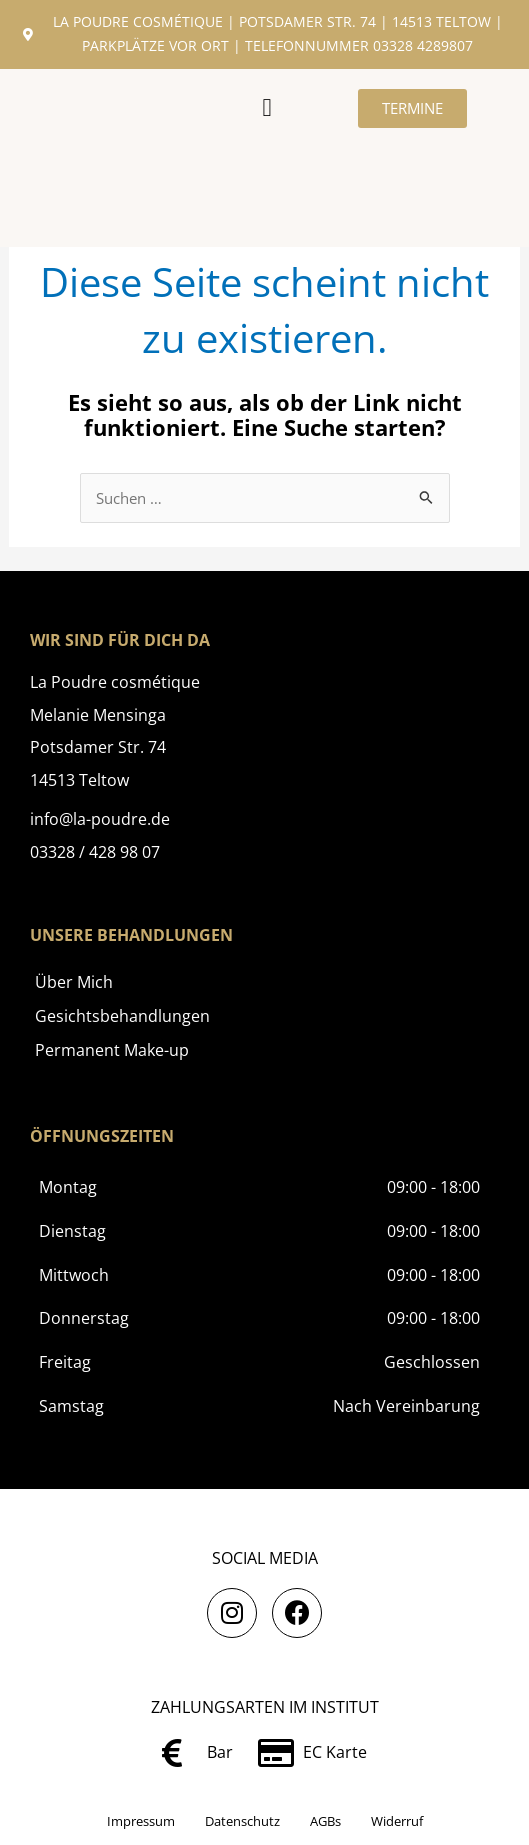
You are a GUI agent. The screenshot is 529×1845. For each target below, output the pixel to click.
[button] (267, 108)
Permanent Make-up (112, 1050)
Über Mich (74, 982)
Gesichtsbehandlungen (122, 1016)
